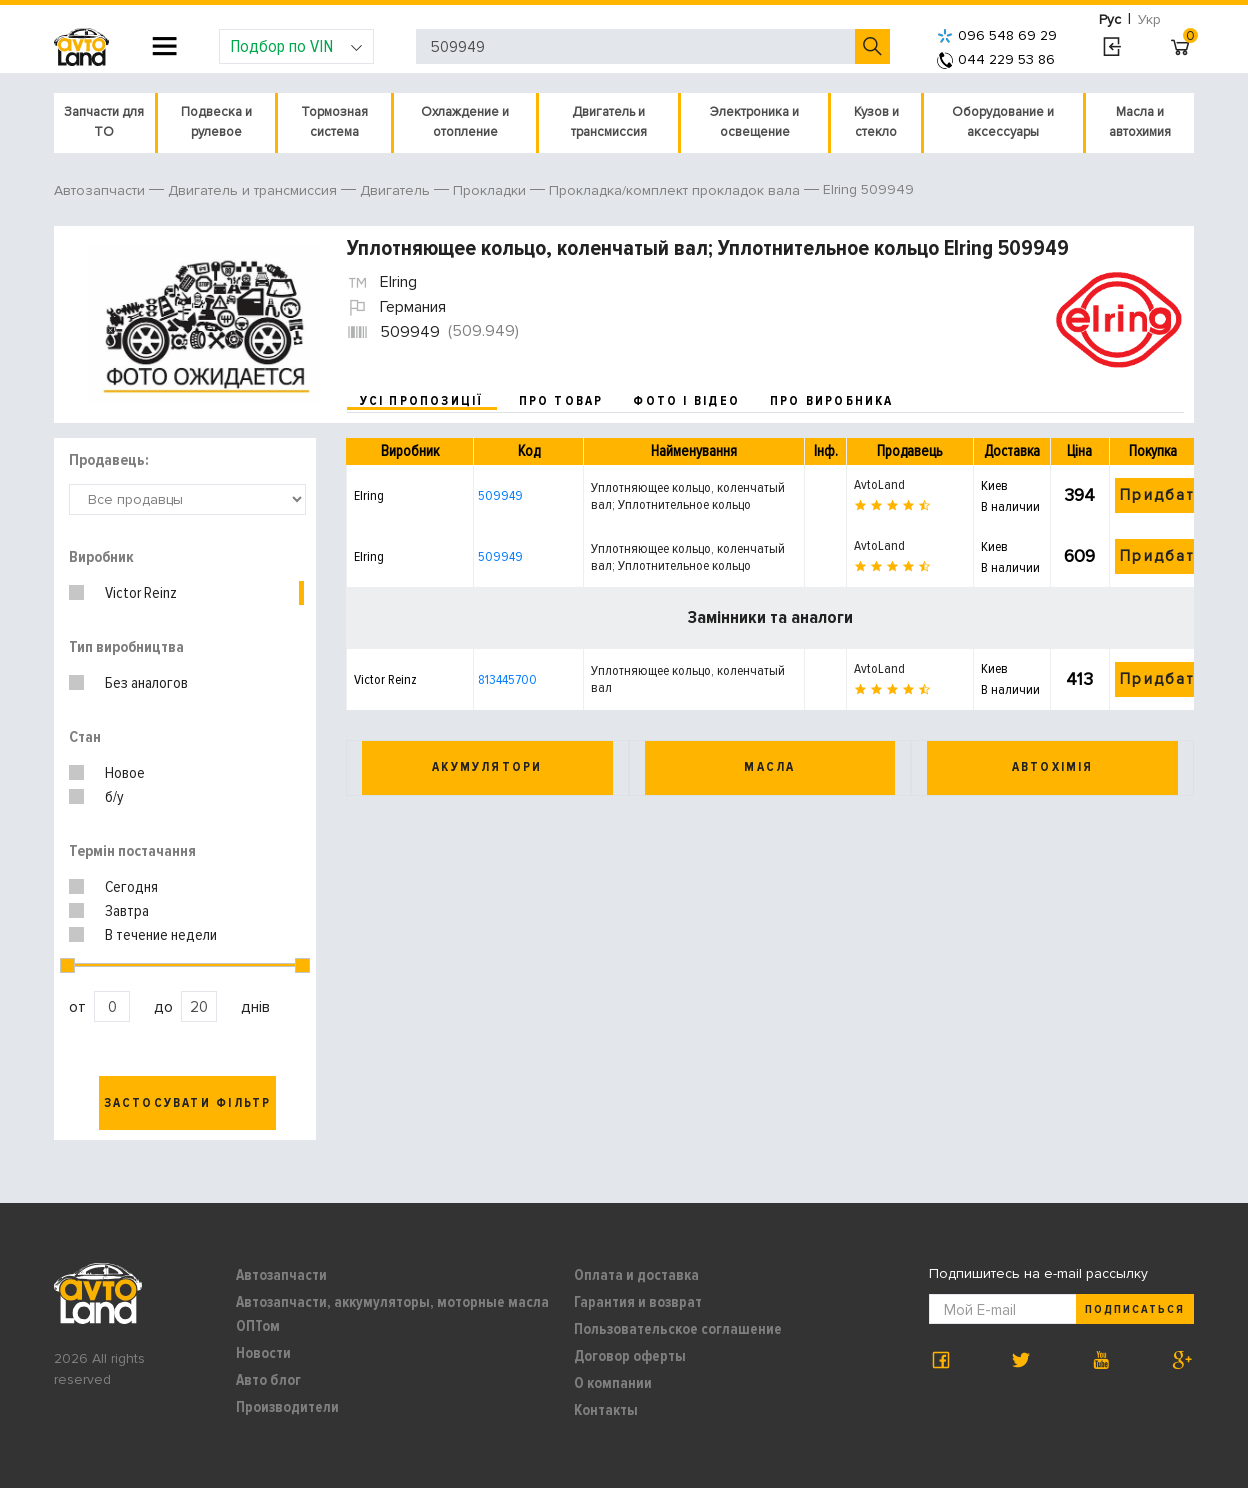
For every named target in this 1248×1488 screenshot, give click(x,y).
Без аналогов (146, 683)
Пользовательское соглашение (678, 1329)
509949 (500, 495)
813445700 (507, 679)
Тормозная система (334, 122)
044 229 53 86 (996, 59)
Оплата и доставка (636, 1275)
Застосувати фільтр (188, 1103)
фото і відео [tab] (686, 401)
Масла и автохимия (1140, 122)
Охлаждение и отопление (465, 122)
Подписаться (1135, 1309)
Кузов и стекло (876, 122)
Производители (287, 1407)
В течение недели (161, 935)
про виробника (832, 401)
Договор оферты (630, 1356)
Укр (1149, 19)
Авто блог (268, 1380)
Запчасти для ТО (104, 122)
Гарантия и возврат (638, 1302)
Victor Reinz (141, 593)
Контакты (606, 1410)
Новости (263, 1353)
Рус (1110, 19)
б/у (114, 797)
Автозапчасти (281, 1275)
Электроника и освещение (754, 122)
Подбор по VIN (296, 46)
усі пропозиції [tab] (422, 401)
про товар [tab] (561, 401)
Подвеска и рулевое (216, 122)
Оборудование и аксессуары (1003, 122)
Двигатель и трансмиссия (609, 122)
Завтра (127, 911)
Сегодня (131, 887)
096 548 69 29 (997, 35)
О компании (613, 1383)
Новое (125, 773)
